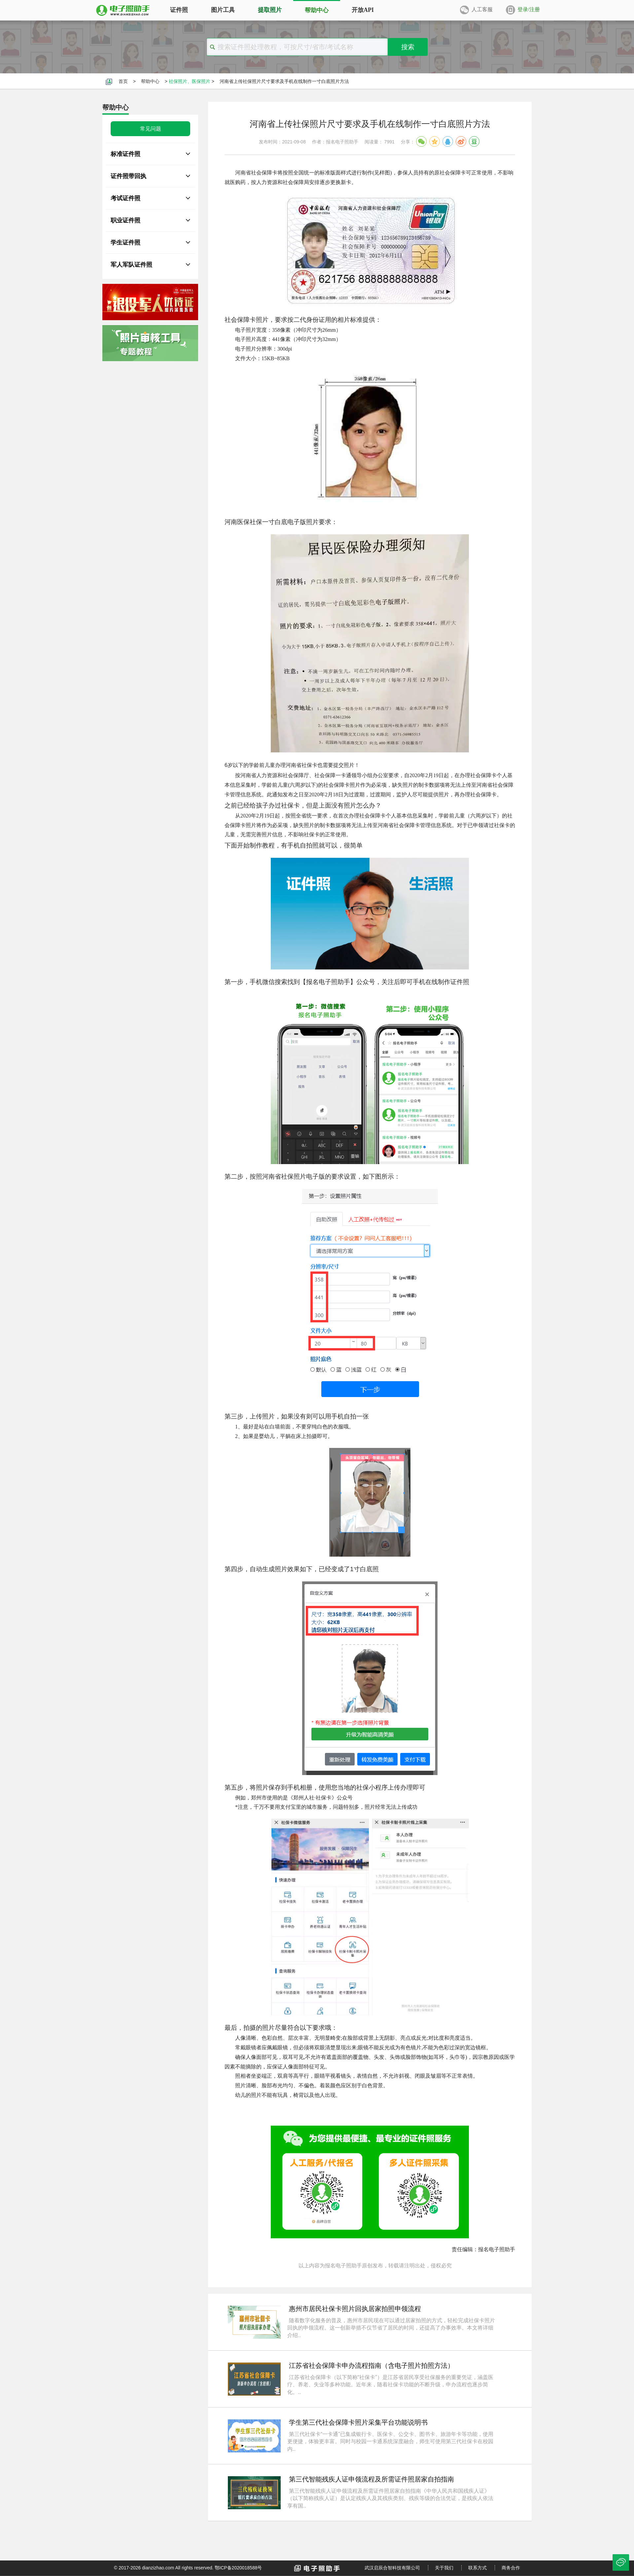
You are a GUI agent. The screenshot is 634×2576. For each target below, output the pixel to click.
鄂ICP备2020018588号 (238, 2567)
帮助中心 (150, 81)
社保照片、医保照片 (189, 81)
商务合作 (511, 2567)
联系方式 (477, 2567)
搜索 (407, 47)
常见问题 (150, 129)
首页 (123, 81)
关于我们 (444, 2567)
